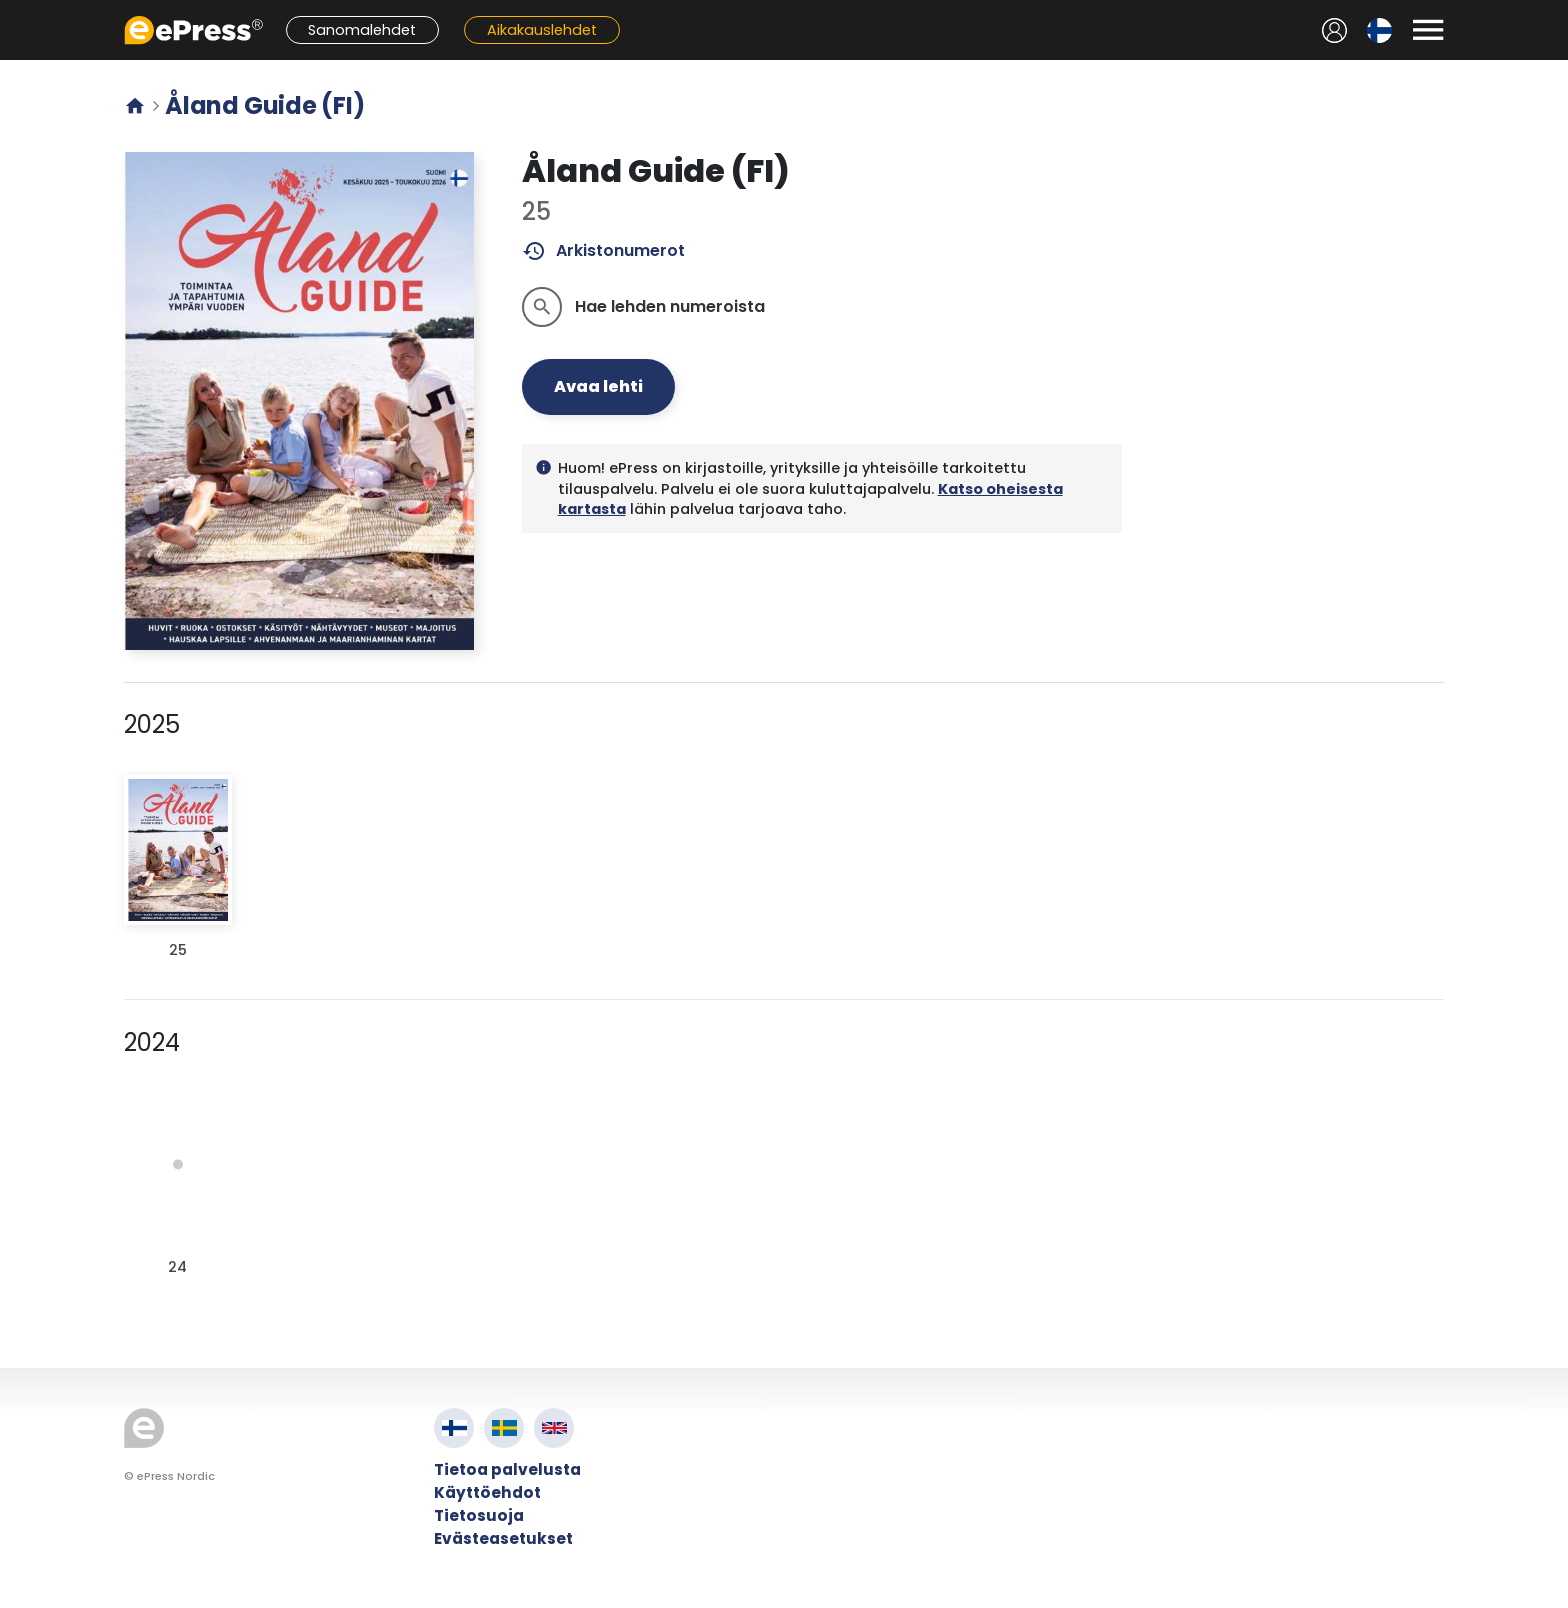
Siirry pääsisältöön (10, 10)
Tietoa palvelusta (507, 1469)
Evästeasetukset (503, 1538)
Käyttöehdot (487, 1492)
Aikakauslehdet (542, 30)
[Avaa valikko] (1428, 30)
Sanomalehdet (362, 30)
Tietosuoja (479, 1515)
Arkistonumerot (603, 251)
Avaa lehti (598, 386)
